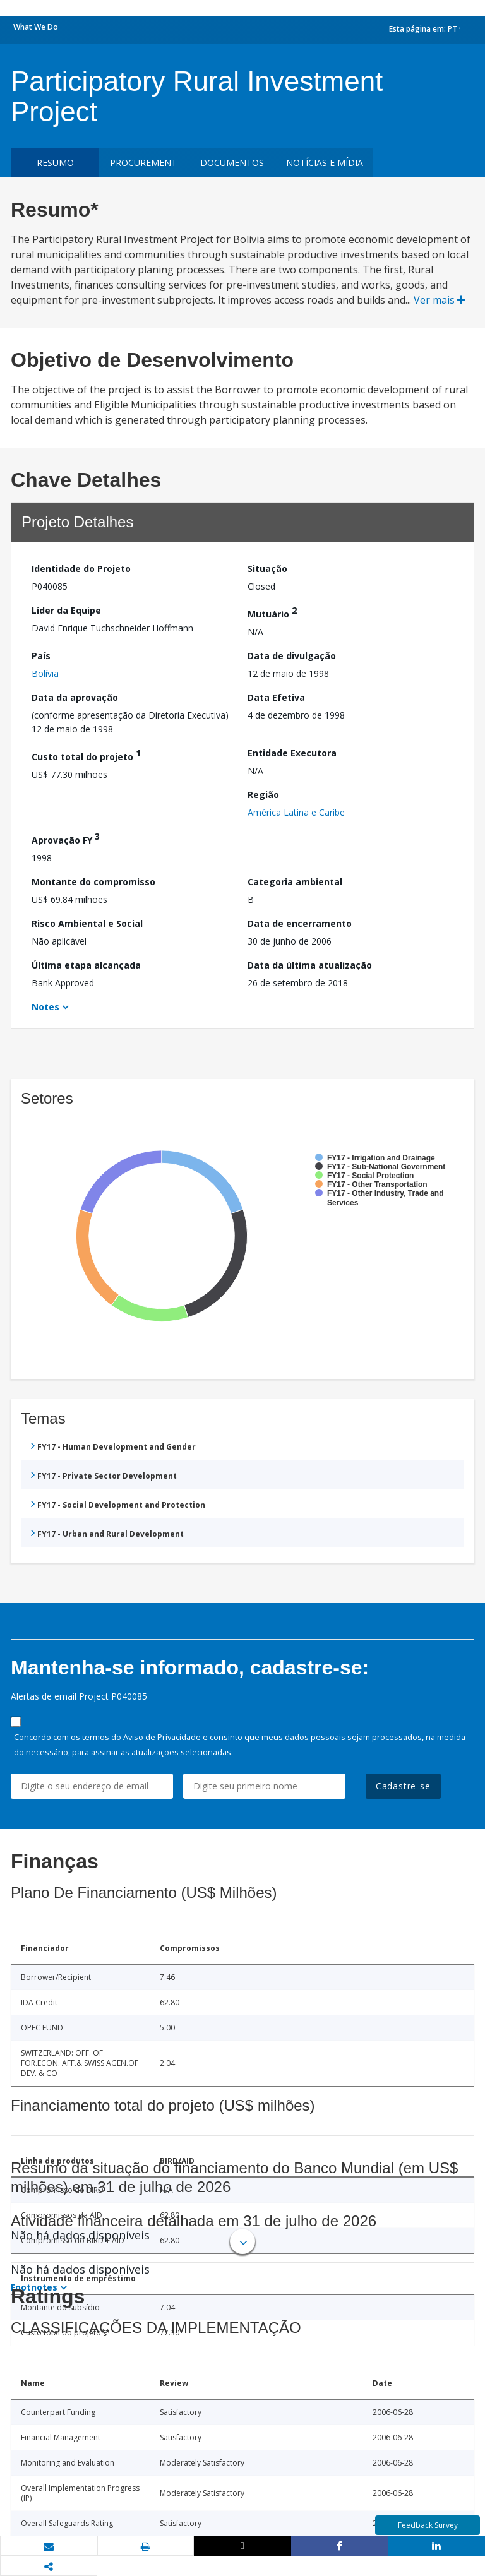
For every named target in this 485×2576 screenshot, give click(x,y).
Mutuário (272, 612)
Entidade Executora (292, 753)
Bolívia (45, 673)
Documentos (232, 163)
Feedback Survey (428, 2525)
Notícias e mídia (324, 163)
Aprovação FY (66, 838)
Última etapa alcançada (86, 965)
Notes (45, 1007)
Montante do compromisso (93, 882)
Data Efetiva (276, 697)
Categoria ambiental (295, 882)
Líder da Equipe (66, 610)
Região (263, 795)
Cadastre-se (403, 1786)
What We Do (35, 26)
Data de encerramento (300, 923)
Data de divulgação (292, 656)
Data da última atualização (310, 965)
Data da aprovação (75, 697)
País (41, 656)
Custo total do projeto (86, 755)
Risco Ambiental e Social (87, 923)
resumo (55, 163)
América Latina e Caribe (296, 812)
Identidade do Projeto (81, 569)
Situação (267, 569)
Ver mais (439, 300)
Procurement (143, 163)
